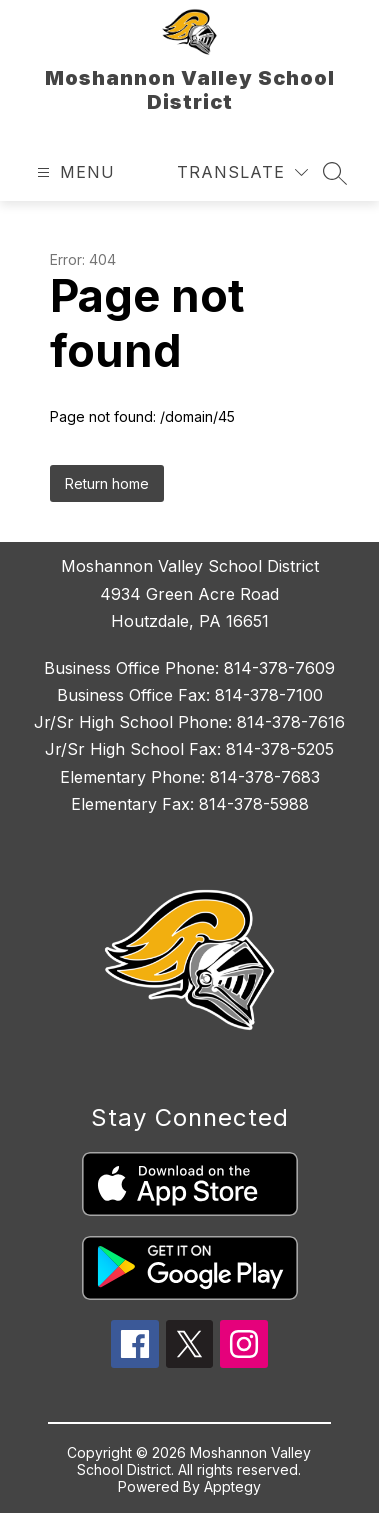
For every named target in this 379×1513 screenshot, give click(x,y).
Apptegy (232, 1486)
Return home (107, 483)
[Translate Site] (242, 172)
